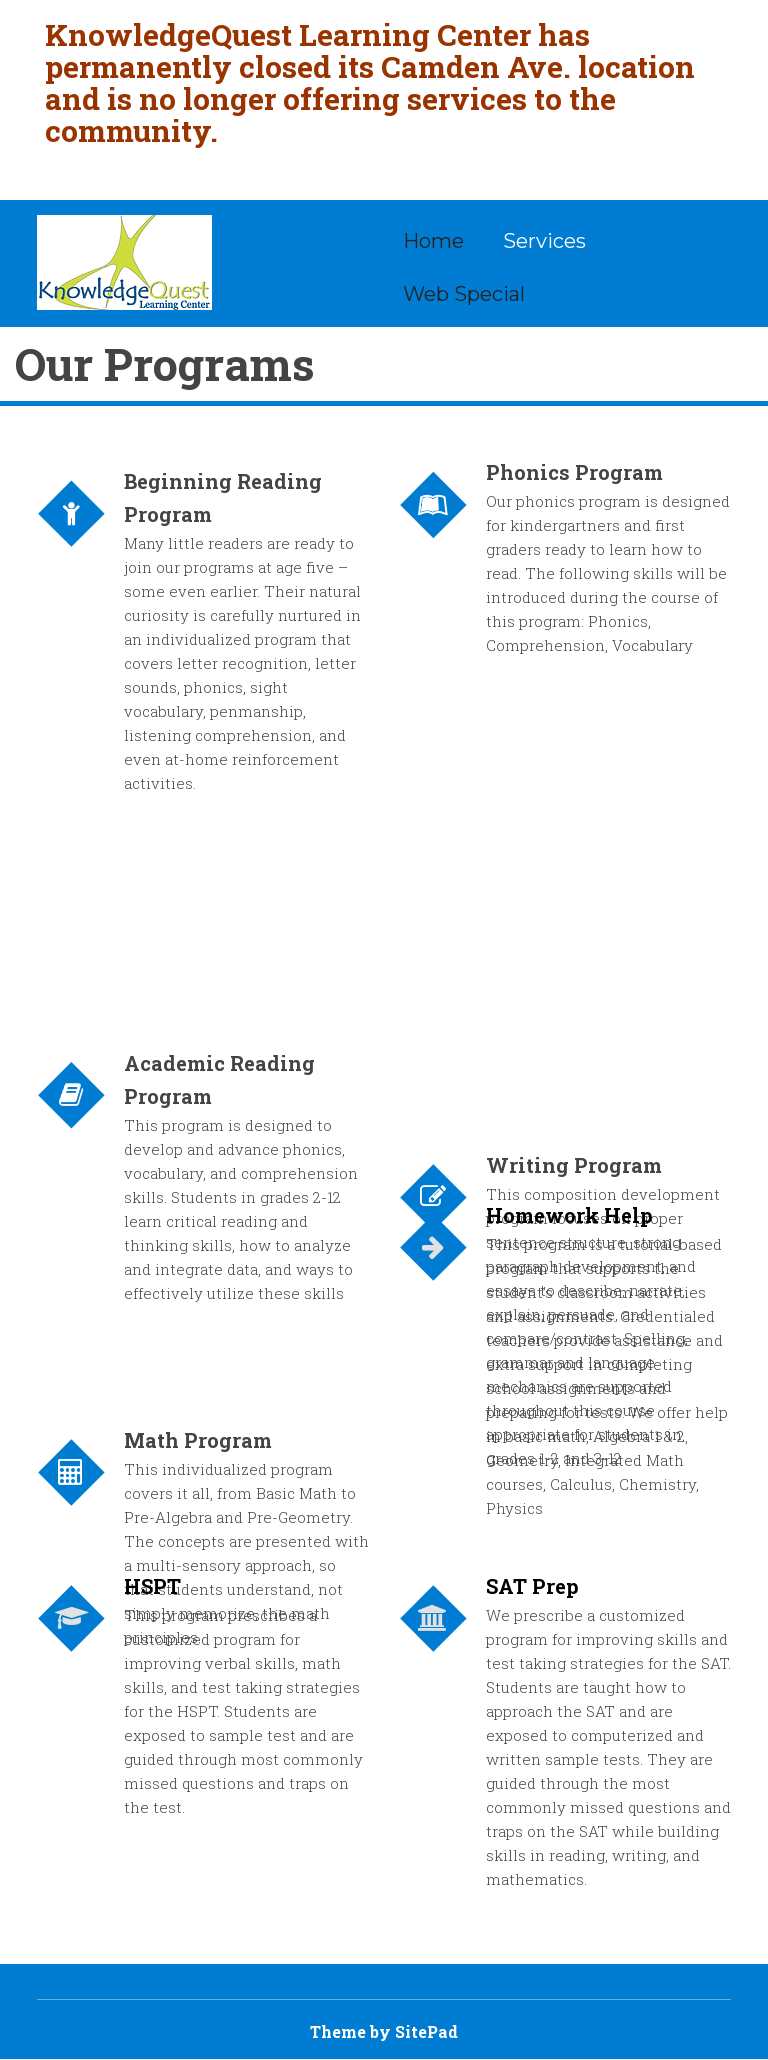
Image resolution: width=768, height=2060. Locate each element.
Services (544, 241)
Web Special (464, 294)
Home (433, 241)
